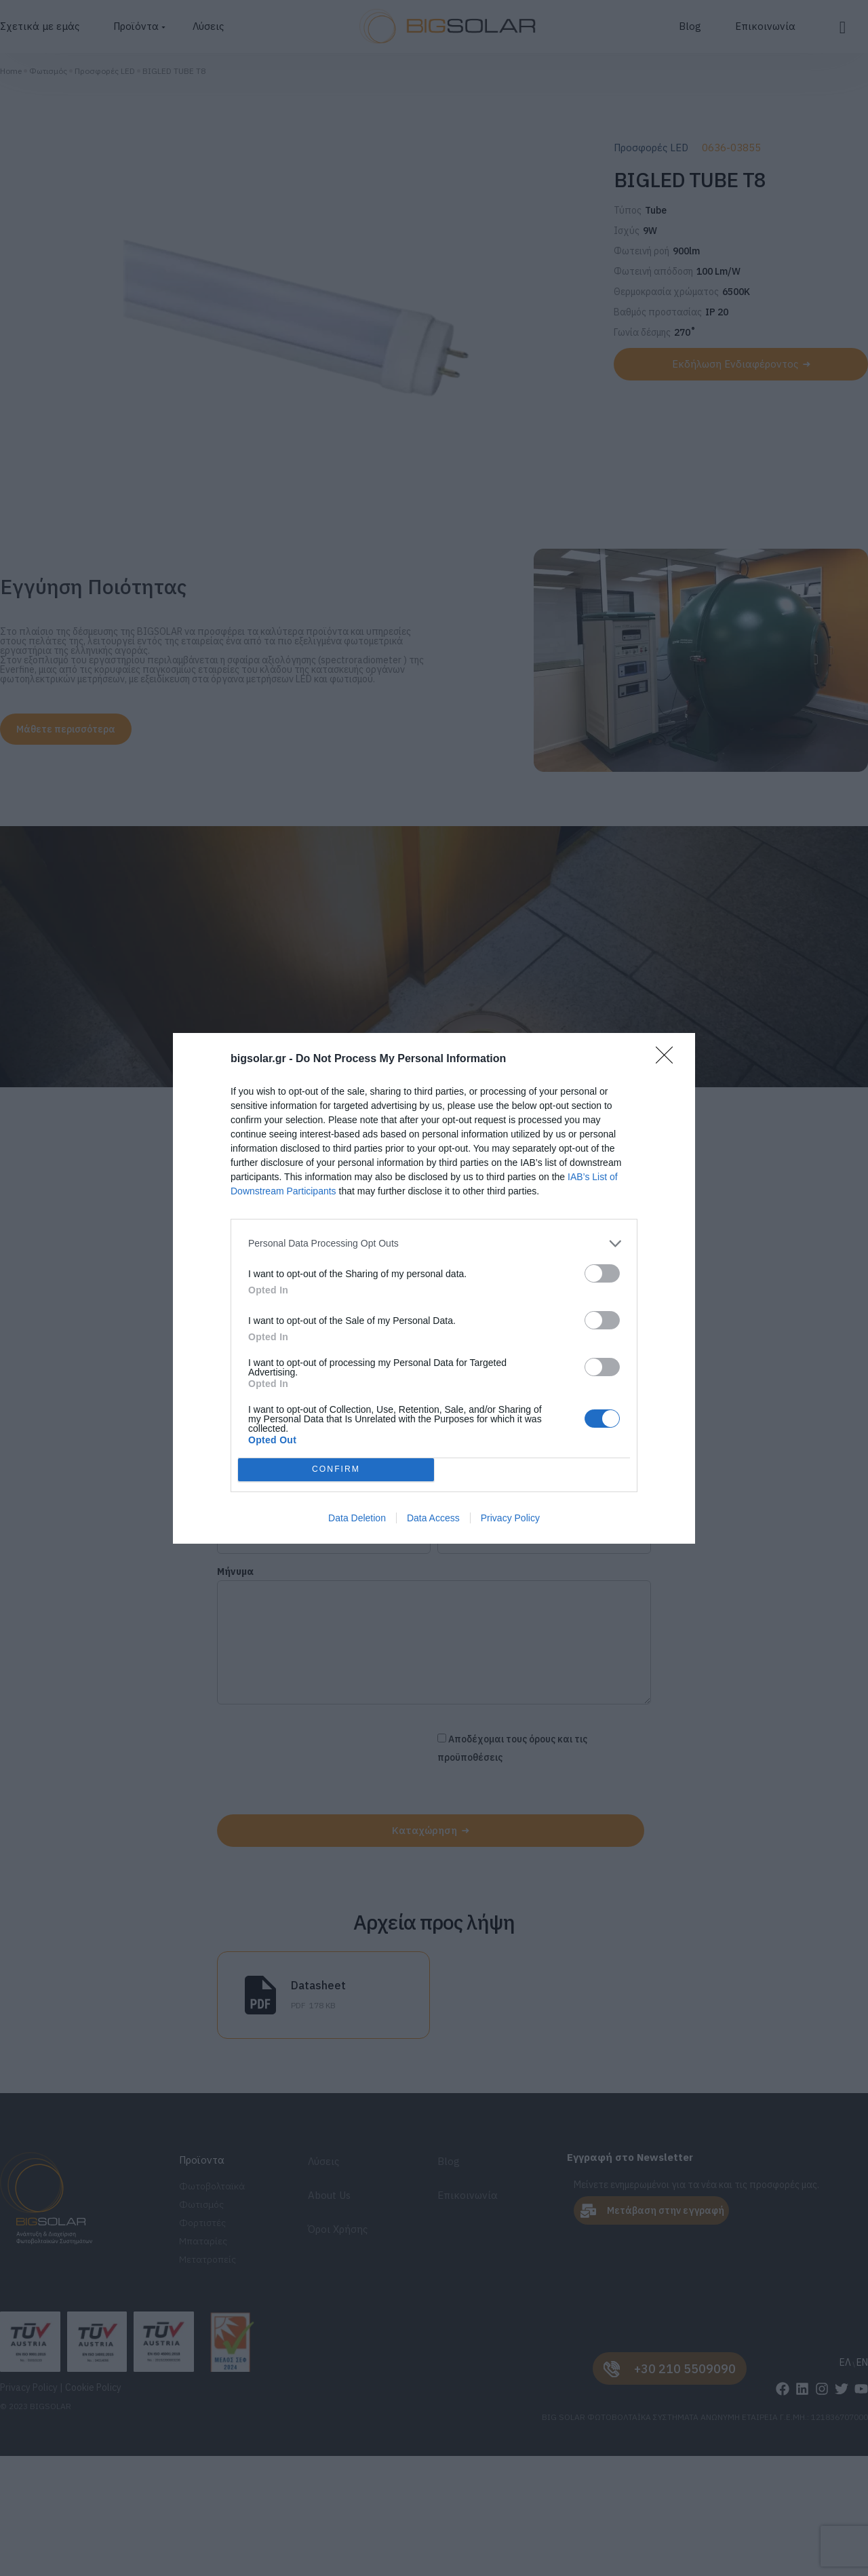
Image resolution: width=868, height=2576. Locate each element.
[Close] (669, 1059)
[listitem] (434, 1243)
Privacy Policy (510, 1518)
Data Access (433, 1518)
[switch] (602, 1273)
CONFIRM (336, 1469)
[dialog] (434, 1288)
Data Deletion (357, 1518)
